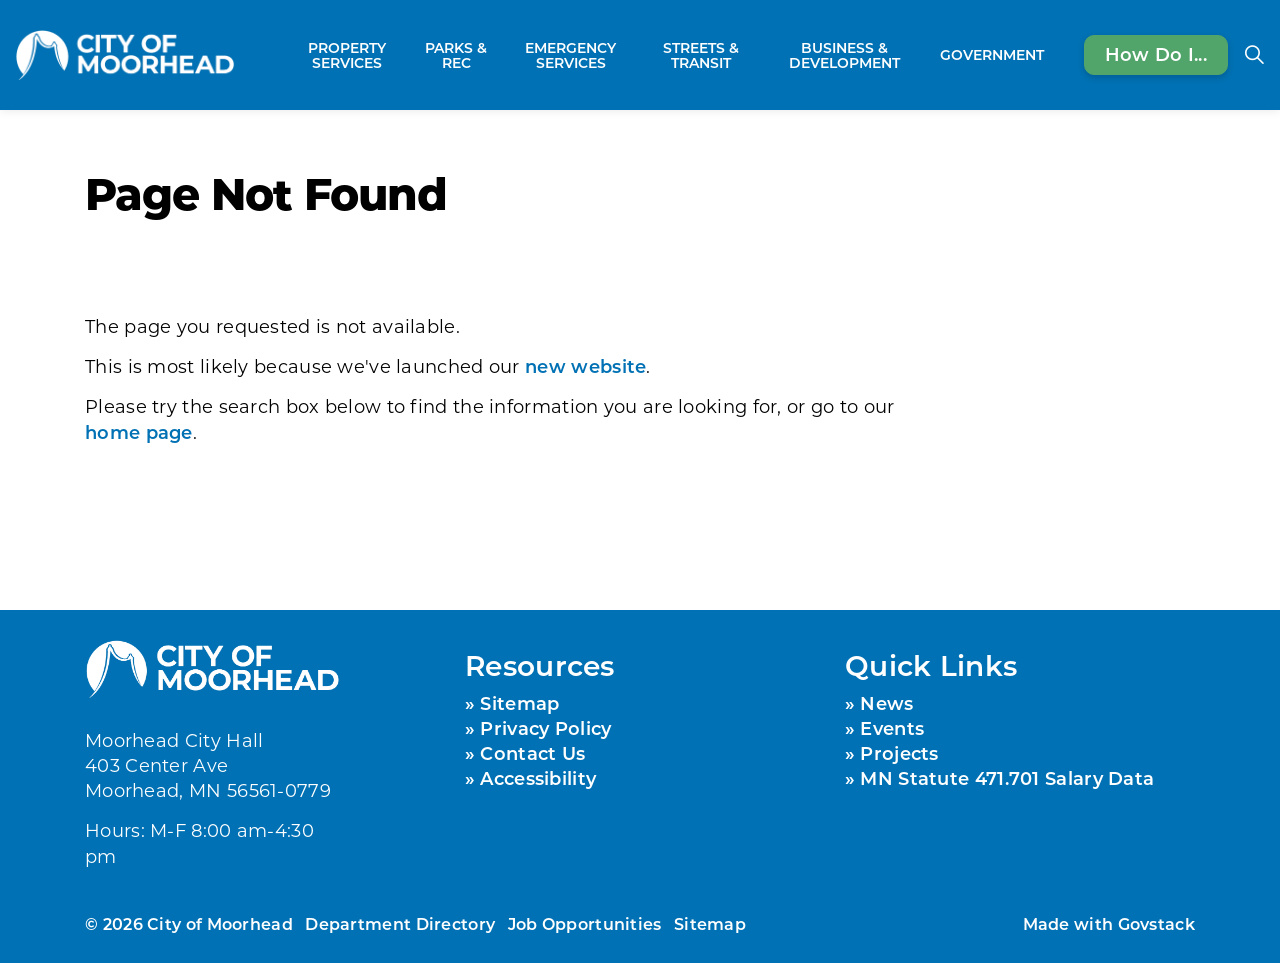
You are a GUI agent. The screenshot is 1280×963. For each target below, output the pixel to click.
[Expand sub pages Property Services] (406, 55)
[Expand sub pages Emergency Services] (635, 55)
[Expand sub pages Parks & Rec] (496, 55)
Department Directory (400, 923)
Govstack (1156, 923)
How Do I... (1156, 55)
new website (585, 366)
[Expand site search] (1254, 55)
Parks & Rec (456, 55)
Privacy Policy (545, 728)
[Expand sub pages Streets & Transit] (757, 55)
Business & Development (844, 55)
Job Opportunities (585, 923)
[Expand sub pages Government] (1054, 55)
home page (139, 432)
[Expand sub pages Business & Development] (922, 55)
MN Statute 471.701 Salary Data (1007, 778)
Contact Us (532, 753)
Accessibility (538, 778)
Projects (899, 753)
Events (892, 728)
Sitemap (519, 703)
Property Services (347, 55)
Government (992, 54)
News (886, 703)
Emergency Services (570, 55)
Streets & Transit (701, 55)
